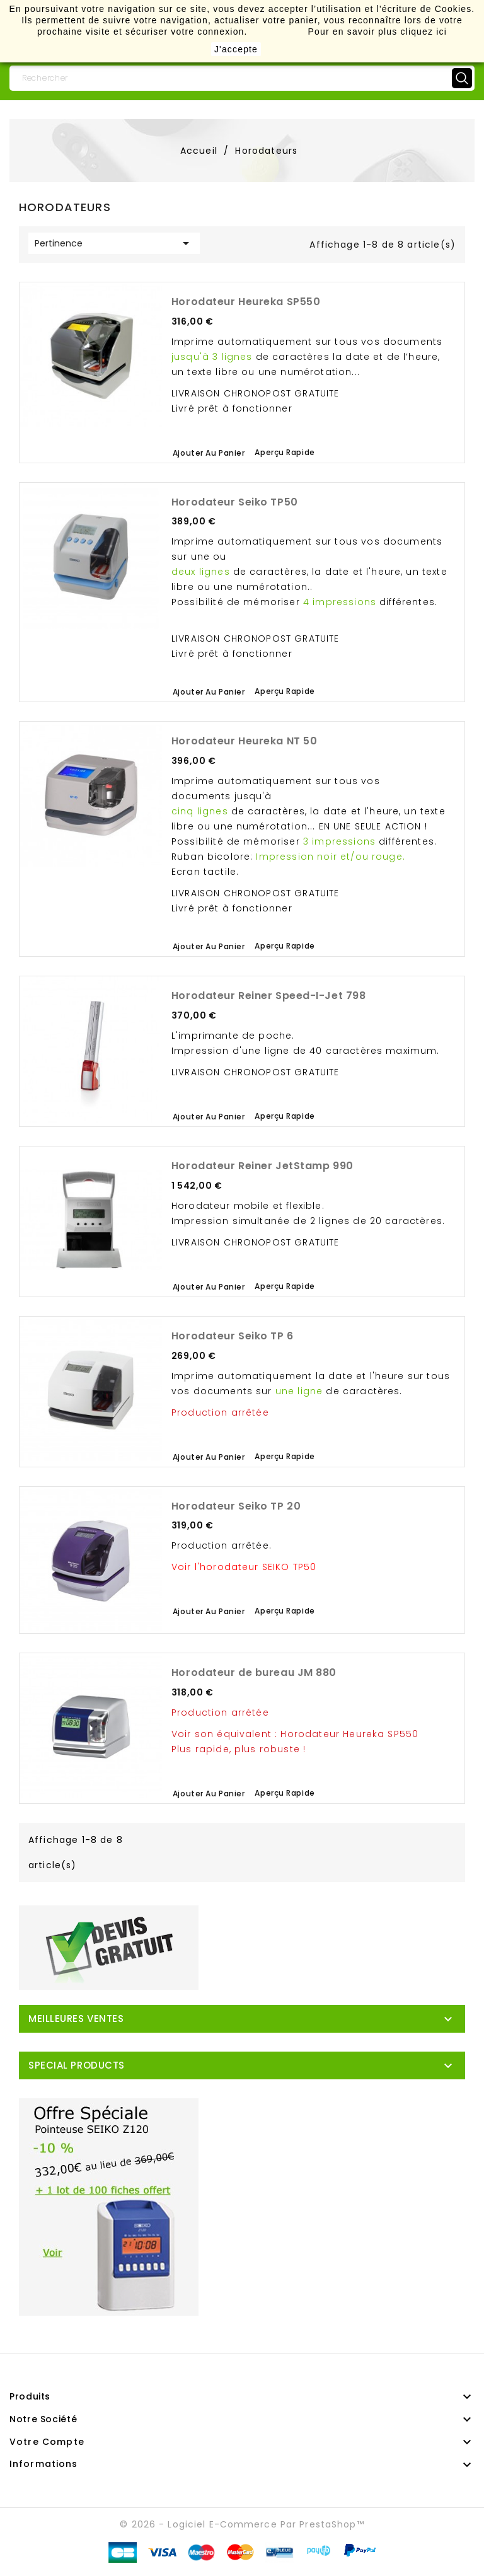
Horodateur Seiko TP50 (234, 502)
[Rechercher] (242, 78)
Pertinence (114, 243)
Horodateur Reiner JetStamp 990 (262, 1165)
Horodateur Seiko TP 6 (232, 1336)
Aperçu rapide (284, 452)
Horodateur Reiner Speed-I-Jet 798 (268, 995)
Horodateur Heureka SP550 (245, 301)
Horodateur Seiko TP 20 (236, 1506)
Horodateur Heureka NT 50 (244, 741)
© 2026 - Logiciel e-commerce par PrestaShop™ (242, 2524)
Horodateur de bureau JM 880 (254, 1672)
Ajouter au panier (209, 453)
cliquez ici (423, 31)
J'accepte (236, 49)
